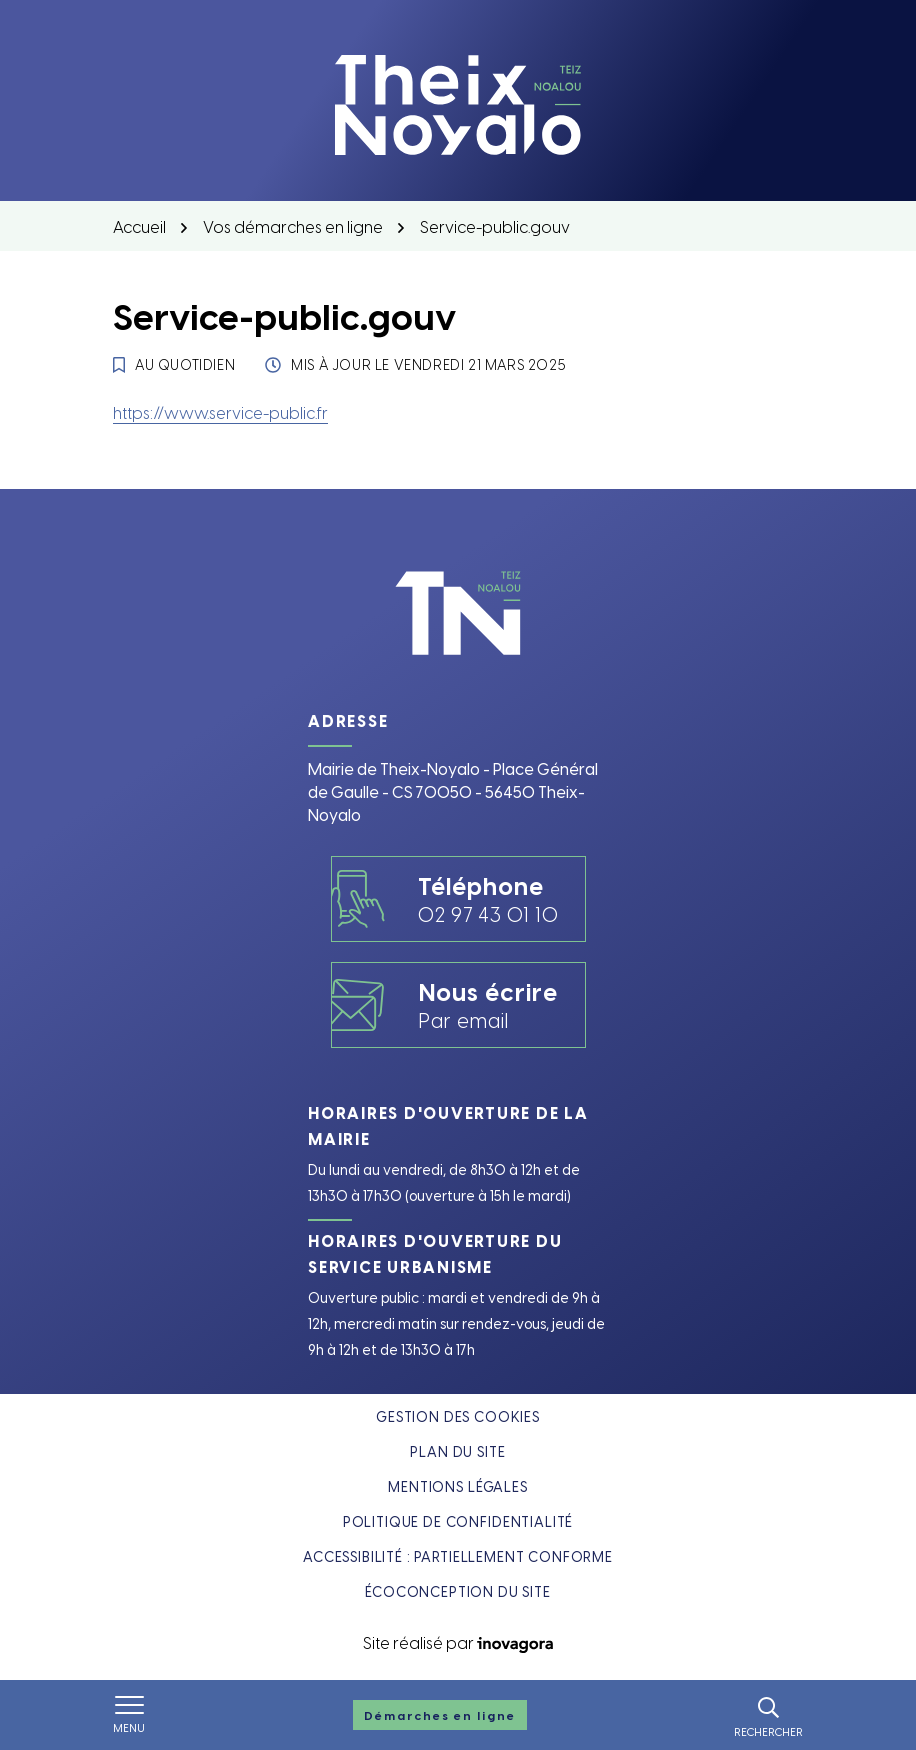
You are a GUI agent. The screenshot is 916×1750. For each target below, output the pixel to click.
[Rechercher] (768, 1714)
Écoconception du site (458, 1591)
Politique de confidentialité (458, 1521)
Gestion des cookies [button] (458, 1416)
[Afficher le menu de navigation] (129, 1714)
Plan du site (457, 1451)
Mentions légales (457, 1486)
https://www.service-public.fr (220, 412)
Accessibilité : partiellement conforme (458, 1556)
